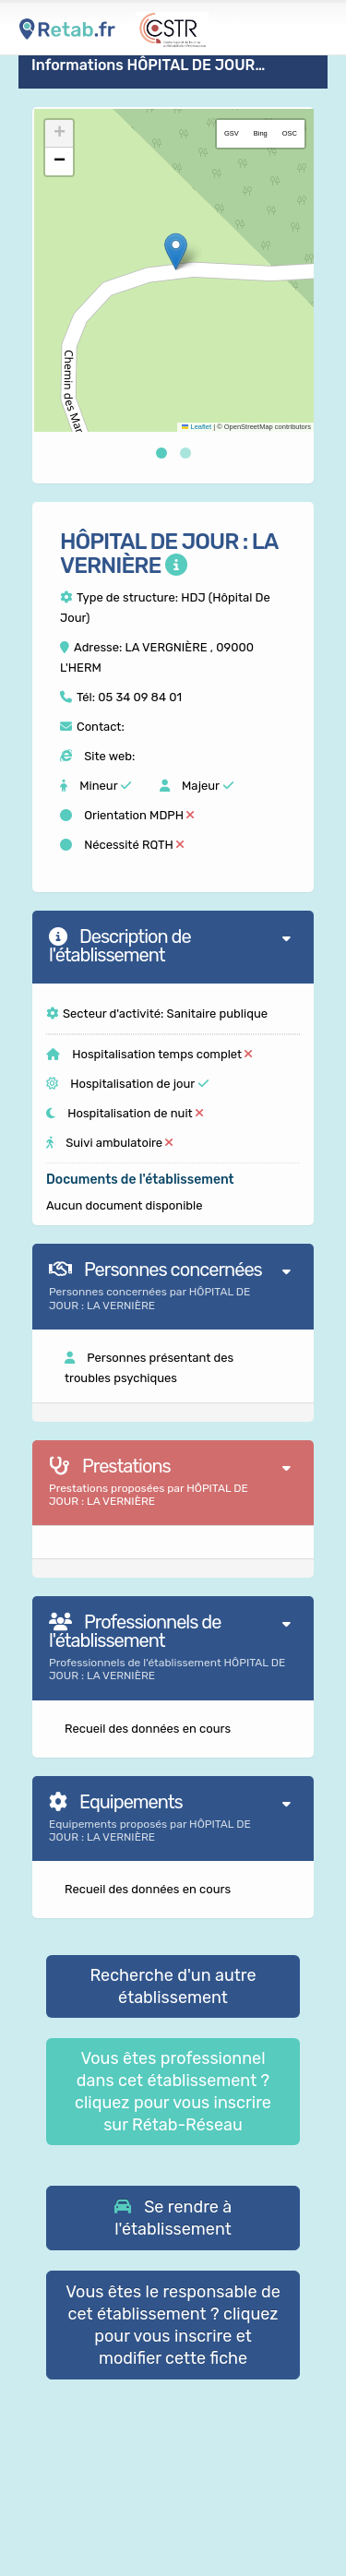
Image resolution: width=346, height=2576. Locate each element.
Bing (261, 133)
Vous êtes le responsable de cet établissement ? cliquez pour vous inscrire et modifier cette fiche (173, 2325)
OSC (289, 133)
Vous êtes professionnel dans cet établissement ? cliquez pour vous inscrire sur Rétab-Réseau (173, 2091)
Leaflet (196, 427)
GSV (231, 133)
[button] (175, 251)
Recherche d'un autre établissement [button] (172, 1986)
